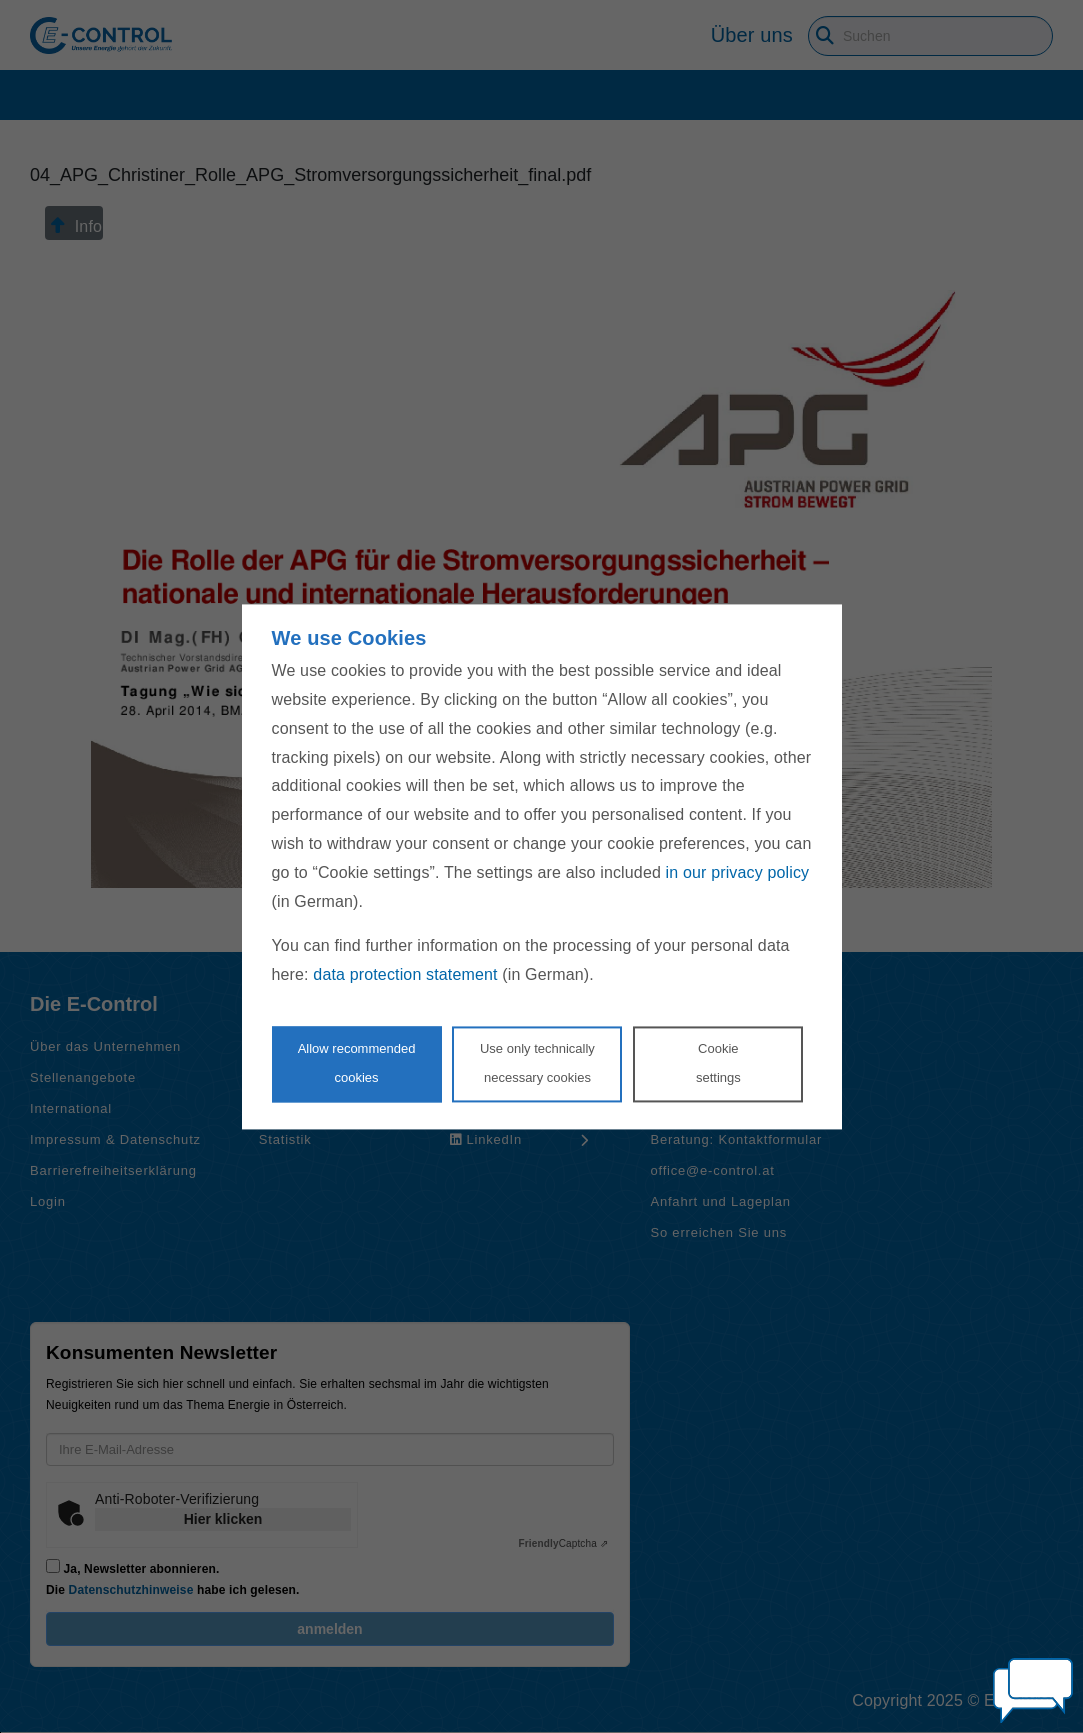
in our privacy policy (738, 872)
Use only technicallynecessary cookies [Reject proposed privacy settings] (537, 1063)
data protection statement (405, 975)
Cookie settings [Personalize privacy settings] (718, 1063)
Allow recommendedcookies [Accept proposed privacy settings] (357, 1063)
